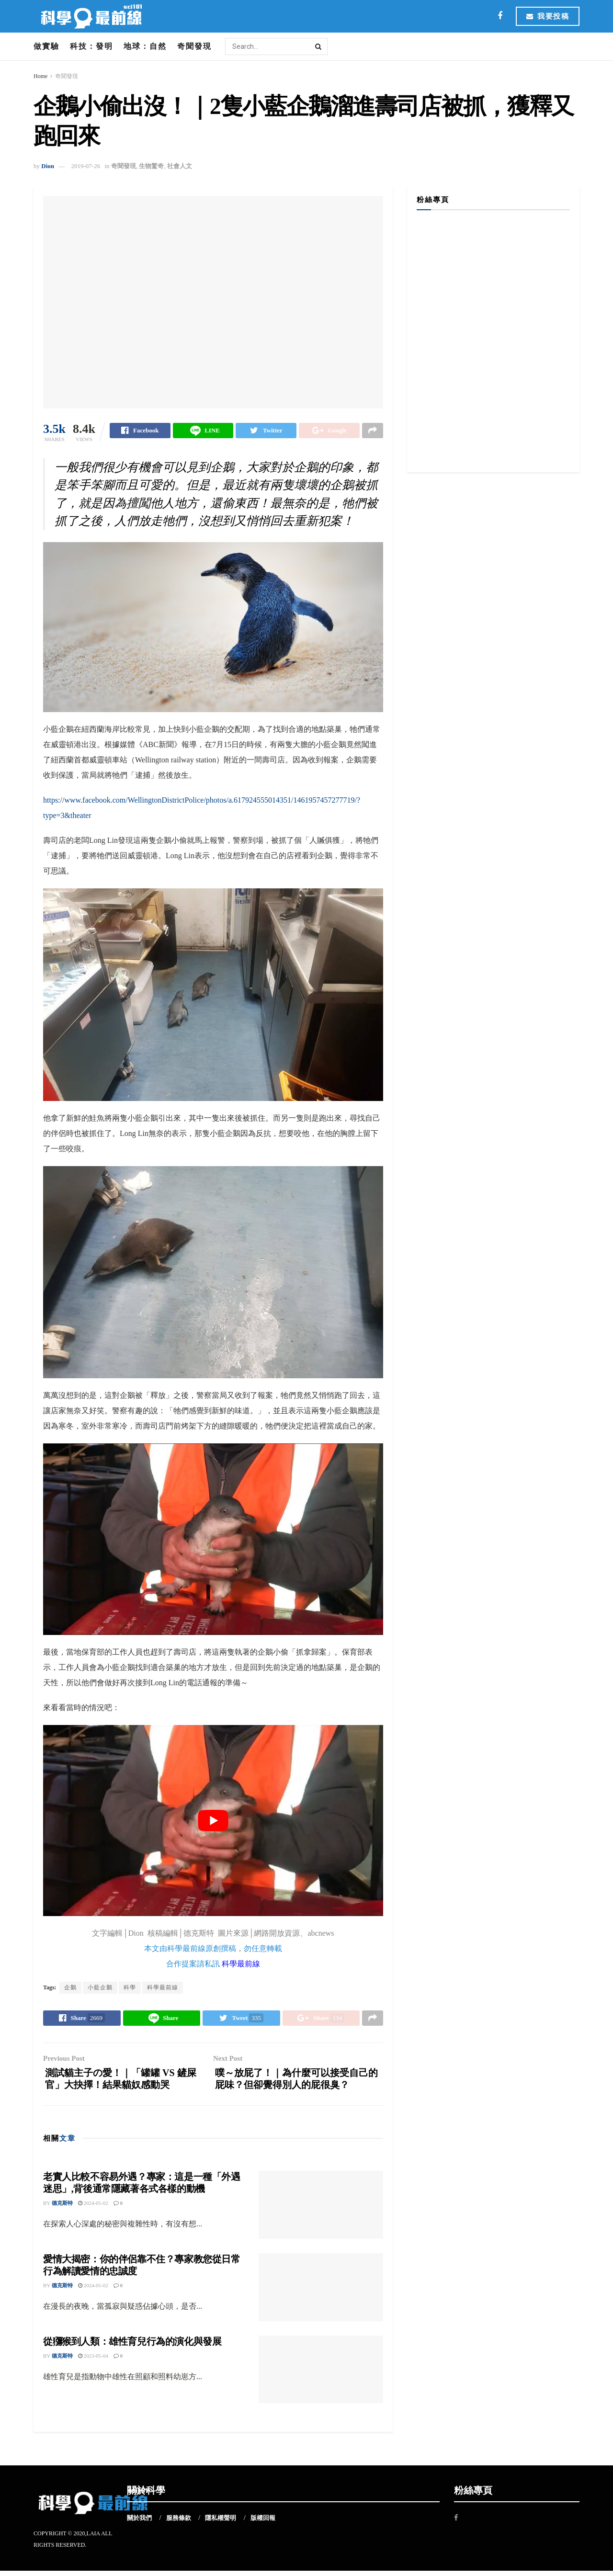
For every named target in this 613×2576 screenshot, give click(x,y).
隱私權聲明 (220, 2523)
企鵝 (70, 1988)
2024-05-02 (93, 2209)
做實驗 (46, 46)
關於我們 (139, 2523)
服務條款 (178, 2523)
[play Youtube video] (213, 1821)
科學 (130, 1988)
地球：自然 (145, 46)
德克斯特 (62, 2209)
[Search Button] (319, 46)
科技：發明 (91, 46)
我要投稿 (547, 16)
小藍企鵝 (100, 1988)
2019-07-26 (85, 166)
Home (40, 76)
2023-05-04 (93, 2361)
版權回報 (262, 2523)
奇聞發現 (194, 46)
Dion (47, 166)
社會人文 (179, 166)
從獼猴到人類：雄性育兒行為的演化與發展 (132, 2346)
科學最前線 (241, 1965)
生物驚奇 (151, 166)
